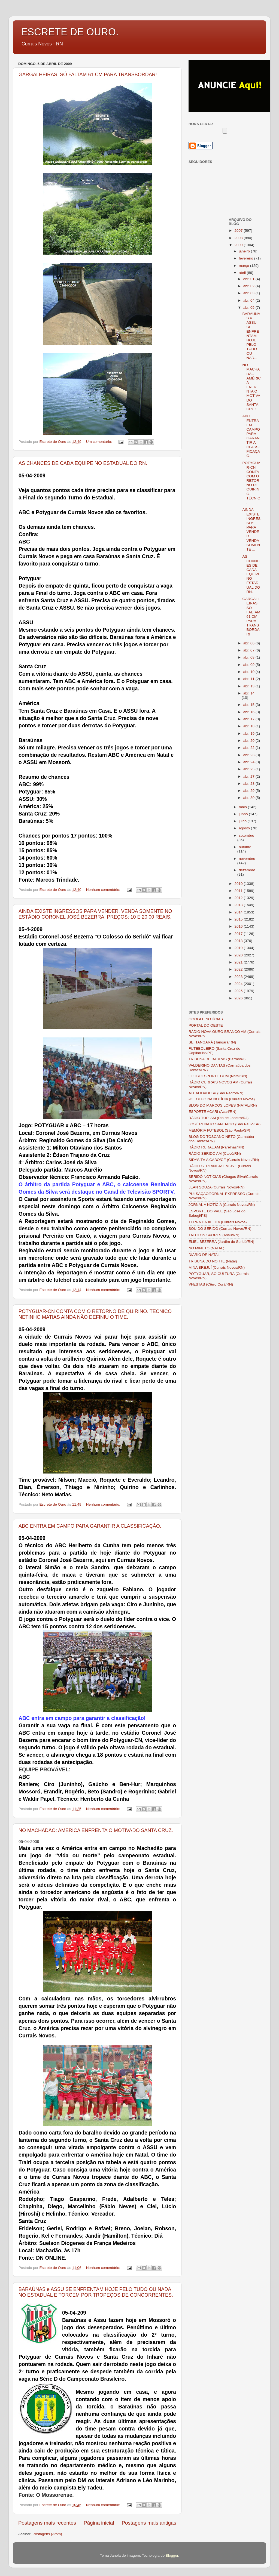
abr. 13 (249, 686)
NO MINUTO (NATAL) (206, 1248)
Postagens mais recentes (47, 2523)
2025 (239, 991)
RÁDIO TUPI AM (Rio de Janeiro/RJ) (218, 1118)
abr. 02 (249, 286)
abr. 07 (249, 650)
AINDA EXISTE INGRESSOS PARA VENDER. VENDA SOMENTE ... (251, 529)
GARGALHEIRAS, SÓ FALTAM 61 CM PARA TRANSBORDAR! (88, 74)
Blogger (172, 2555)
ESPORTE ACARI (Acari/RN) (212, 1112)
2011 (239, 891)
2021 (239, 962)
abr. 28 (249, 784)
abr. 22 (249, 748)
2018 (239, 941)
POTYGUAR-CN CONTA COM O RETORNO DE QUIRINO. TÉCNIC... (251, 483)
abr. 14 (248, 693)
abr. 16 (249, 712)
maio (243, 807)
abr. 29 (249, 791)
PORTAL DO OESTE (206, 1025)
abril (243, 273)
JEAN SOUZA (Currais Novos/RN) (217, 1187)
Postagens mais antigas (149, 2523)
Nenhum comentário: (103, 890)
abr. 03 (249, 293)
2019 (239, 948)
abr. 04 (249, 300)
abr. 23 (249, 755)
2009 (239, 245)
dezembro (247, 870)
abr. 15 (249, 705)
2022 (239, 969)
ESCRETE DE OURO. (70, 32)
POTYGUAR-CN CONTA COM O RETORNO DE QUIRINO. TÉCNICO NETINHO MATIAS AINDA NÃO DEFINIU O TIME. (95, 1314)
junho (244, 814)
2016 (239, 926)
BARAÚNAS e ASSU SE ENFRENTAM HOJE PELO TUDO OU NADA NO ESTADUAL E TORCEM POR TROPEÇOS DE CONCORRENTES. (96, 2292)
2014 (239, 912)
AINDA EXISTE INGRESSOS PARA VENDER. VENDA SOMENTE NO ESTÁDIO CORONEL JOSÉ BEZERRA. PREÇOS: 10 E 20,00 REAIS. (95, 914)
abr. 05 (249, 307)
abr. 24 (249, 762)
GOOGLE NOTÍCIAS (206, 1019)
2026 (239, 998)
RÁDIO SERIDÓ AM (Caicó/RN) (215, 1153)
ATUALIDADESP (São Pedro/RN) (216, 1093)
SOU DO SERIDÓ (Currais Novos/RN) (220, 1229)
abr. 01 (249, 279)
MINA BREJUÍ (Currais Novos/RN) (217, 1267)
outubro (245, 847)
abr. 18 (249, 726)
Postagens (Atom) (47, 2534)
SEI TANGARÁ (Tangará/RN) (212, 1042)
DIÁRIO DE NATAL (204, 1255)
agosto (245, 828)
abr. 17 (249, 719)
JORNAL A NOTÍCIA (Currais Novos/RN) (222, 1205)
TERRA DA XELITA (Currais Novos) (218, 1222)
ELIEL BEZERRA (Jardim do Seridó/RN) (221, 1242)
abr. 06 (249, 643)
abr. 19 (249, 733)
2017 (239, 934)
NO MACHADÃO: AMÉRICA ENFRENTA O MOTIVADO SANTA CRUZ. (96, 1830)
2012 (239, 898)
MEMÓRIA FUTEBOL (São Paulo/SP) (219, 1130)
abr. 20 (249, 741)
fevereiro (246, 258)
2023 (239, 977)
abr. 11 (249, 679)
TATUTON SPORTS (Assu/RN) (214, 1235)
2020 (239, 955)
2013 (239, 905)
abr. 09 (249, 665)
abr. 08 (249, 657)
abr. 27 (249, 776)
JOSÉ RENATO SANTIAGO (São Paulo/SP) (224, 1124)
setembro (246, 835)
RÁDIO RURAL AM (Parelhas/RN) (216, 1147)
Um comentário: (99, 442)
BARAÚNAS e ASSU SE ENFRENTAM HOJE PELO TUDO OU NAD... (251, 336)
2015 (239, 919)
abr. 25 (249, 769)
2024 (239, 984)
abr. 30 (249, 798)
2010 (239, 884)
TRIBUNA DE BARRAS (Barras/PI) (217, 1059)
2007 (239, 230)
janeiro (245, 251)
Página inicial (99, 2523)
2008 (239, 238)
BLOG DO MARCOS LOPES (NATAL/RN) (223, 1105)
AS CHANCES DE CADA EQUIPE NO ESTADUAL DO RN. (83, 463)
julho (243, 821)
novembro (247, 859)
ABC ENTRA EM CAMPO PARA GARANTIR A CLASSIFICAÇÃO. (90, 1526)
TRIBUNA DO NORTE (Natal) (213, 1261)
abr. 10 (249, 672)
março (244, 266)
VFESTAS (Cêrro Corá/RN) (211, 1284)
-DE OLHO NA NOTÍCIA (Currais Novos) (222, 1099)
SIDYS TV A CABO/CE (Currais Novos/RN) (224, 1160)
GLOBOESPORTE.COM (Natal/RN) (218, 1076)
